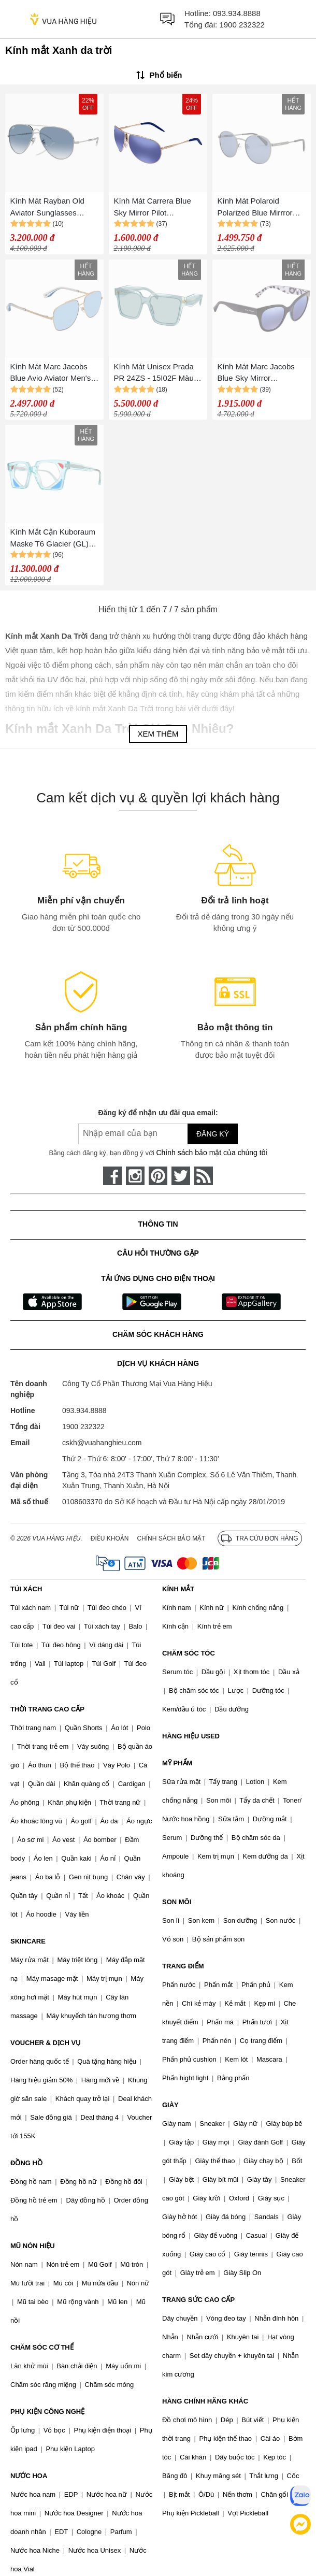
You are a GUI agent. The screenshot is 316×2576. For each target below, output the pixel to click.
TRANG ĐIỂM (183, 1966)
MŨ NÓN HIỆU (32, 2246)
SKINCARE (28, 1941)
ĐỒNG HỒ (26, 2163)
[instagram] (135, 1176)
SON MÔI (176, 1902)
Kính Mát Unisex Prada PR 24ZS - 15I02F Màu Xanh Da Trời (154, 373)
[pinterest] (158, 1176)
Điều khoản (110, 1538)
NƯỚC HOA (28, 2476)
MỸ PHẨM (177, 1763)
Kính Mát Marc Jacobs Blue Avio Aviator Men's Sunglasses (50, 373)
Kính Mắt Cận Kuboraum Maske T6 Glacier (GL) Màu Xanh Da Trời (52, 538)
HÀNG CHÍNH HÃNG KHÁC (205, 2401)
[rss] (203, 1176)
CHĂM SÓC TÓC (188, 1653)
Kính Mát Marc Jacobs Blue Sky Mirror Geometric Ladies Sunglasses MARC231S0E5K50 (256, 373)
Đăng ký (212, 1134)
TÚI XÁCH (26, 1589)
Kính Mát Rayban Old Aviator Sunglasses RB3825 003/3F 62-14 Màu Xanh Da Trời (48, 207)
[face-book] (112, 1176)
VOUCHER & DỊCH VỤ (45, 2043)
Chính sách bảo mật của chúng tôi (211, 1152)
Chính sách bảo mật (171, 1538)
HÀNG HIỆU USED (191, 1736)
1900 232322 (242, 24)
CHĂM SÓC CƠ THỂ (42, 2347)
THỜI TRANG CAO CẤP (47, 1709)
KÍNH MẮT (178, 1589)
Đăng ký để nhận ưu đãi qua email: (158, 1113)
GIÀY (170, 2105)
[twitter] (180, 1176)
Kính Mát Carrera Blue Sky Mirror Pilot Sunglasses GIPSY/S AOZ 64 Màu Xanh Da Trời (152, 207)
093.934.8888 (237, 13)
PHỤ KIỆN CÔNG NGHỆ (47, 2411)
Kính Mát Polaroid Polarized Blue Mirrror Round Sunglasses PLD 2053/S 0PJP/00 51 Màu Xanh (260, 207)
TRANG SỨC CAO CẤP (198, 2300)
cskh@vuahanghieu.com (102, 1442)
